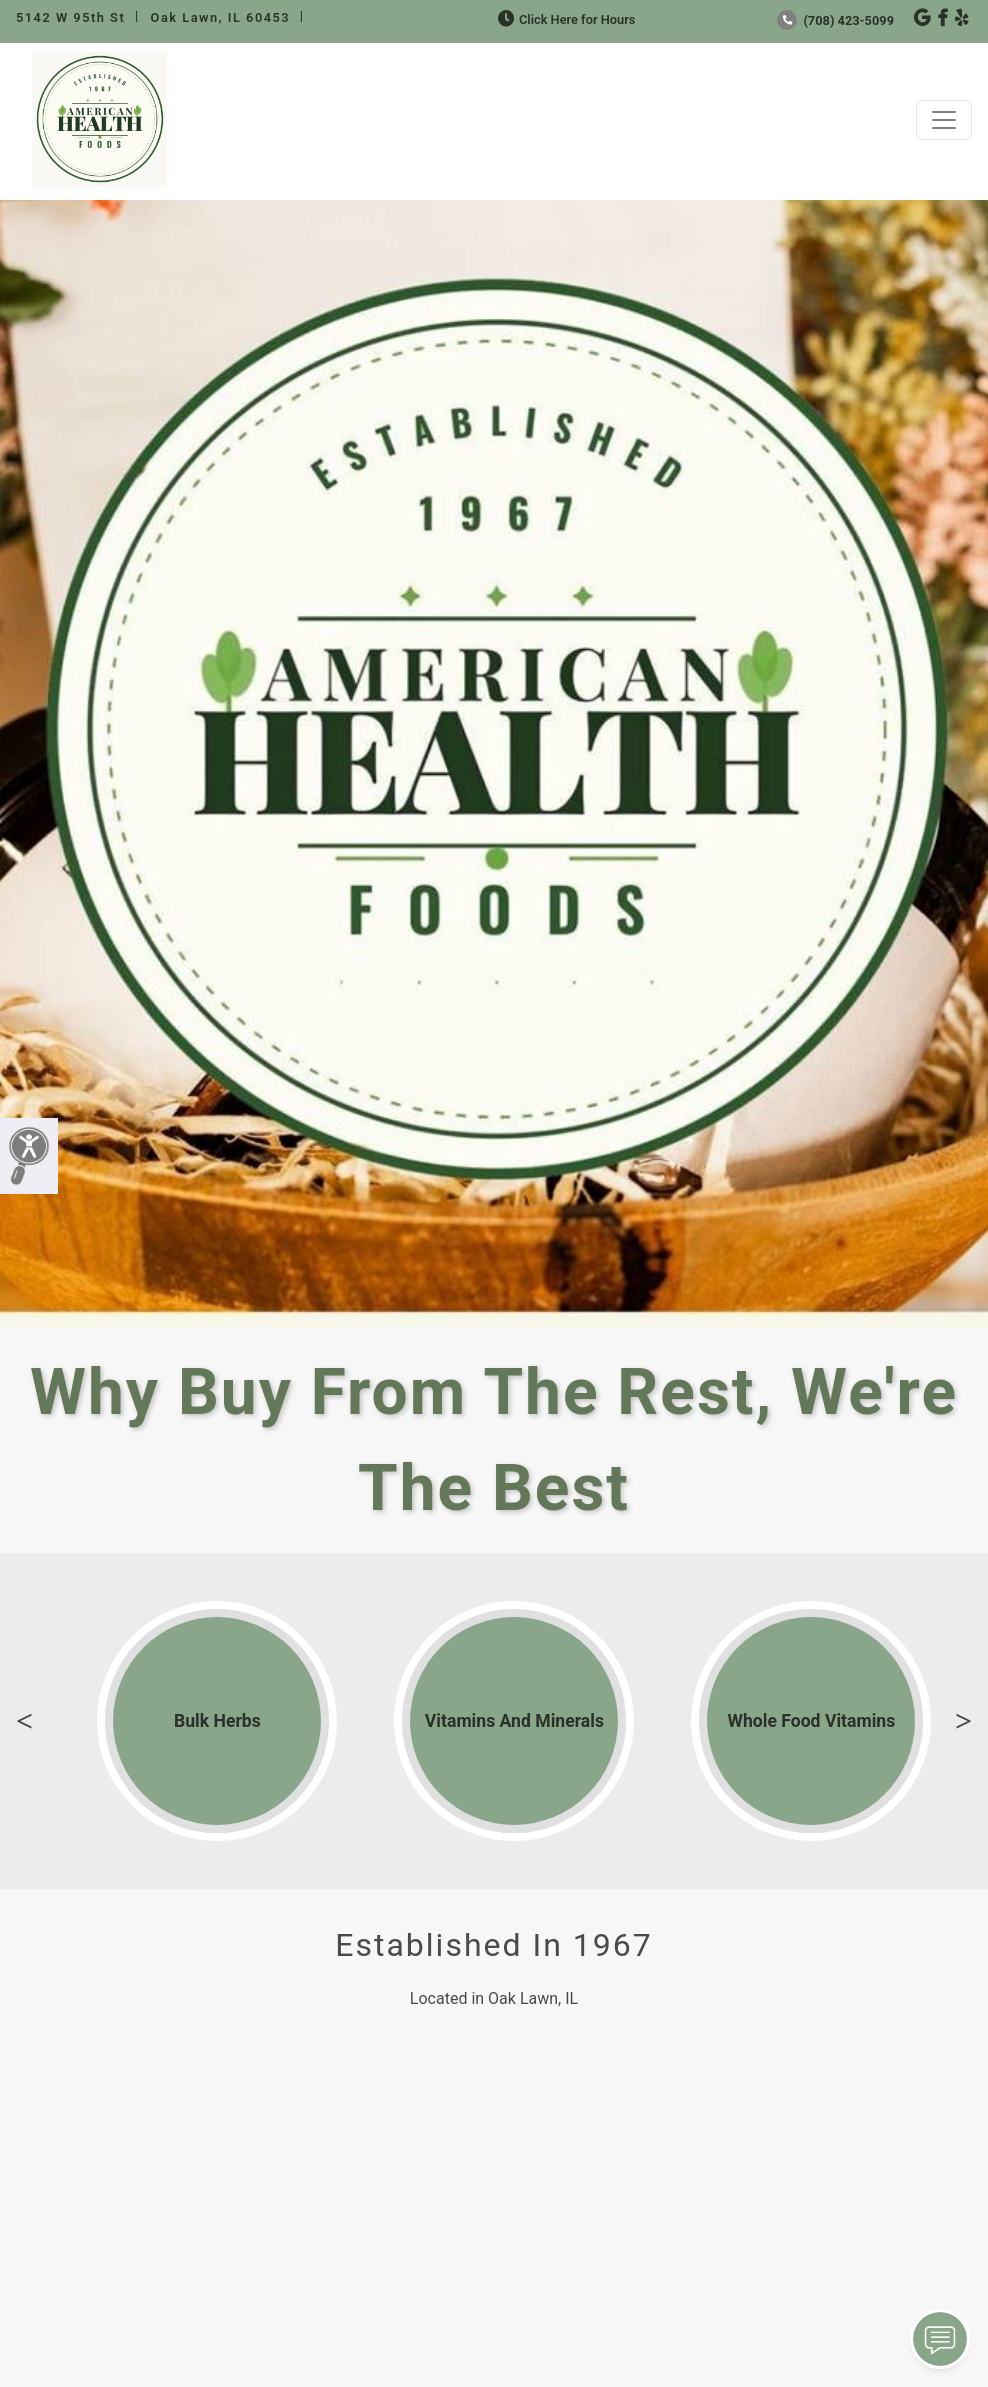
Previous (24, 1721)
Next (964, 1721)
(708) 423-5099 (835, 20)
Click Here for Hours (564, 19)
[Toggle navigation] (944, 120)
